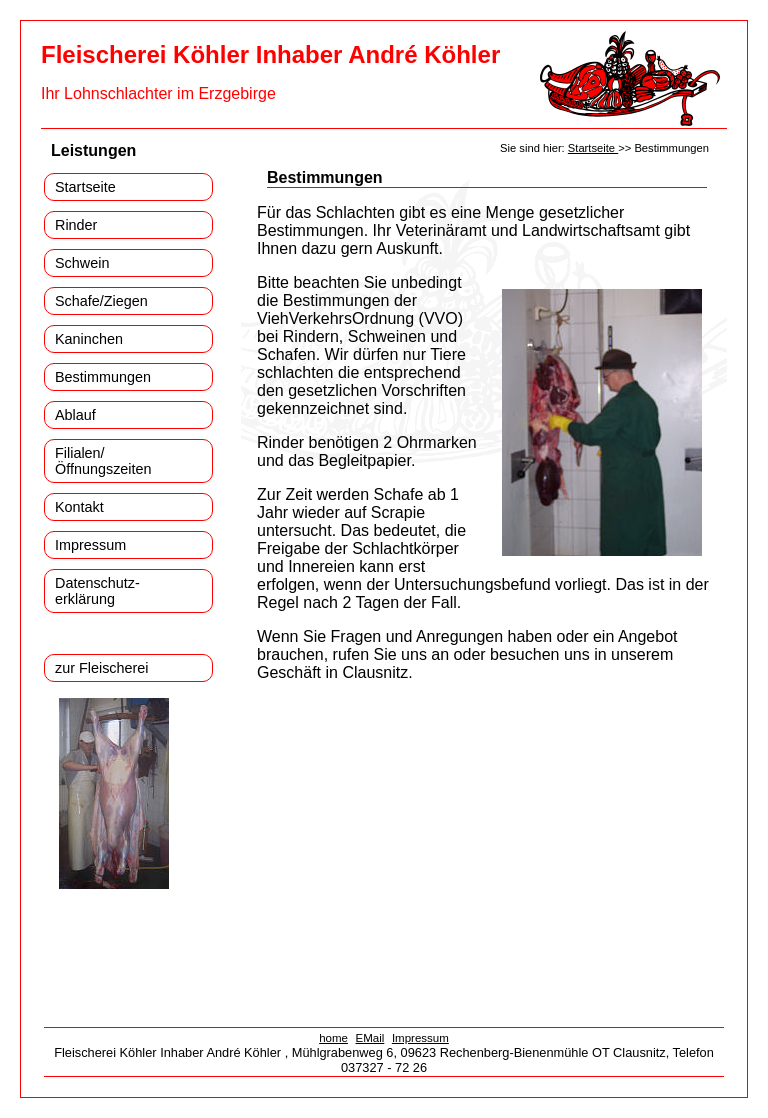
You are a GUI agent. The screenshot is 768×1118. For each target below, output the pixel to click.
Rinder (76, 225)
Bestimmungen (103, 377)
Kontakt (79, 507)
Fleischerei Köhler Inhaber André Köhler (270, 54)
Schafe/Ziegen (101, 301)
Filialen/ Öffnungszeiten (103, 461)
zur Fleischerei (102, 668)
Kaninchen (89, 339)
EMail (370, 1038)
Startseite (85, 187)
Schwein (82, 263)
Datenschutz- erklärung (97, 591)
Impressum (90, 545)
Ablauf (75, 415)
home (333, 1038)
